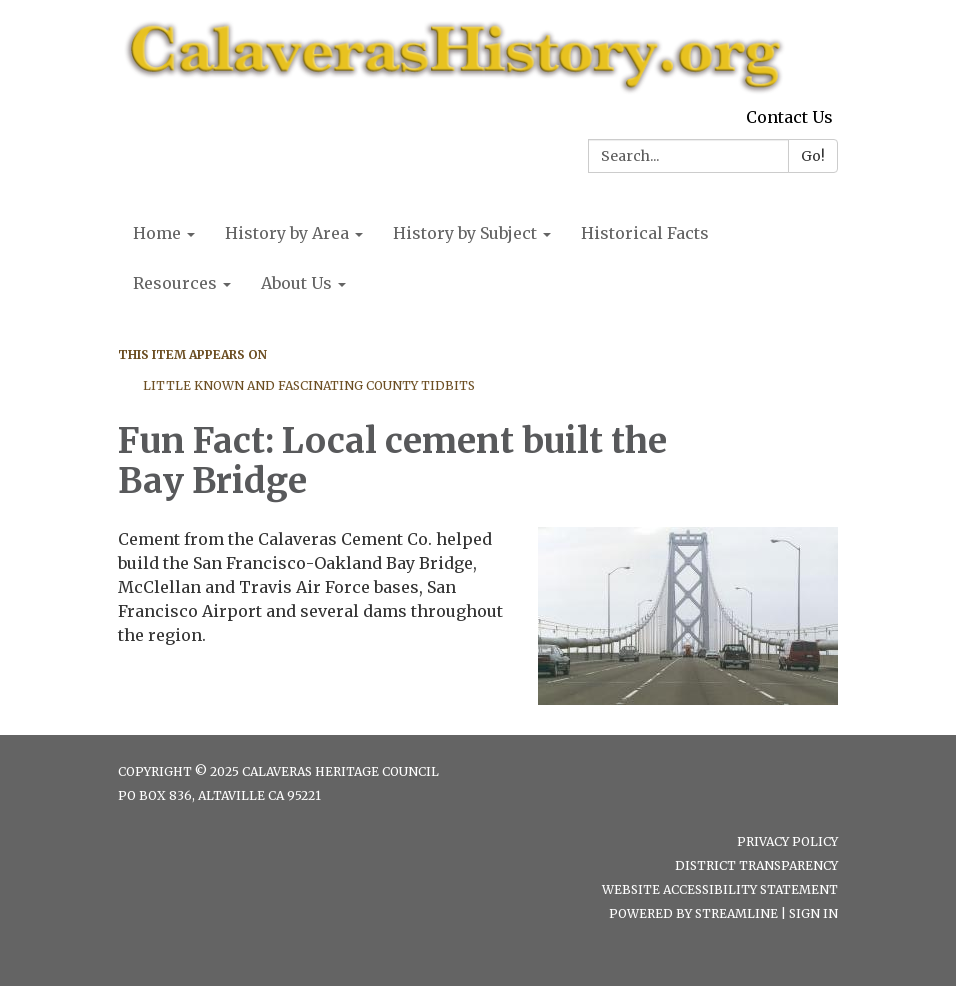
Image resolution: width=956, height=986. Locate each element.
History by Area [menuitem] (287, 233)
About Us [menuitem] (296, 283)
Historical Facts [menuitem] (645, 233)
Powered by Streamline (693, 913)
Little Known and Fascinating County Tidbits (309, 385)
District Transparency (756, 865)
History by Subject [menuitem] (465, 233)
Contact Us (789, 117)
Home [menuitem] (157, 233)
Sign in (813, 913)
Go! (813, 156)
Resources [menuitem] (175, 283)
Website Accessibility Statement (720, 889)
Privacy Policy (787, 841)
